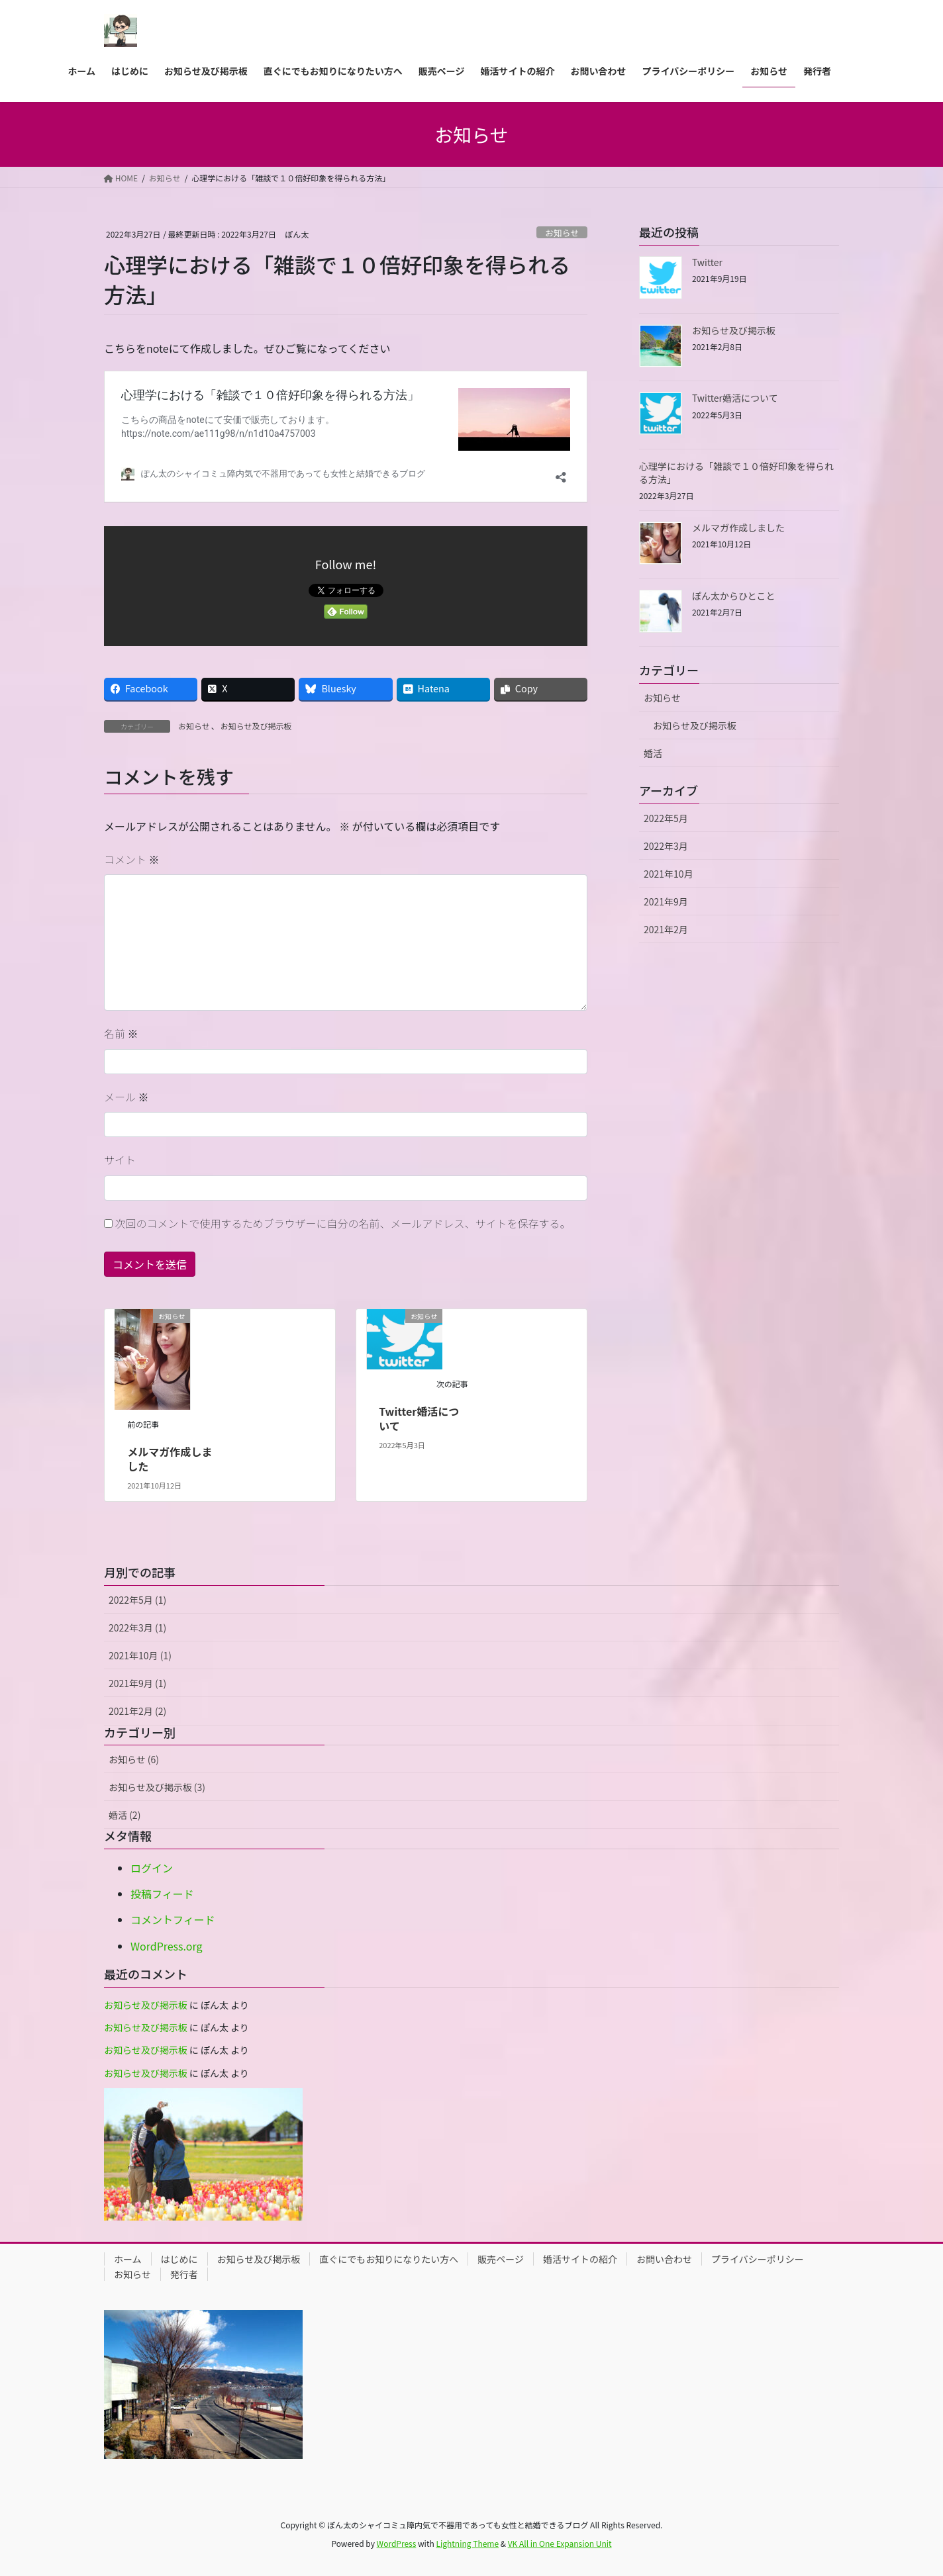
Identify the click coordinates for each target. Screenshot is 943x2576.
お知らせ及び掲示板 (256, 725)
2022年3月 (666, 845)
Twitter (707, 262)
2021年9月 (666, 901)
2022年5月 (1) (137, 1599)
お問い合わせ (664, 2259)
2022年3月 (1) (137, 1627)
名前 (121, 1033)
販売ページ (500, 2259)
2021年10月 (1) (140, 1655)
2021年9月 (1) (137, 1683)
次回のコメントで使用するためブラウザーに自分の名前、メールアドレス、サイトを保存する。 (343, 1223)
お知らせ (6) (134, 1759)
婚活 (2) (124, 1814)
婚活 (653, 753)
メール (126, 1097)
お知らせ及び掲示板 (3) (157, 1787)
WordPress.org (166, 1946)
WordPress (397, 2543)
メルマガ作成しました (169, 1459)
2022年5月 (666, 818)
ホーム (128, 2259)
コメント (132, 859)
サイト (120, 1160)
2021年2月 (666, 929)
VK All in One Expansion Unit (560, 2543)
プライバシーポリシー (757, 2259)
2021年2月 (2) (137, 1711)
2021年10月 (668, 873)
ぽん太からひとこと (733, 595)
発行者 (184, 2274)
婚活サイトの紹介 (580, 2259)
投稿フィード (162, 1894)
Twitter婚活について (419, 1418)
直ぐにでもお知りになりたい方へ (388, 2259)
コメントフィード (172, 1919)
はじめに (179, 2259)
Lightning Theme (467, 2543)
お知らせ (562, 232)
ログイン (151, 1868)
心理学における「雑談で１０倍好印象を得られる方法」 (736, 472)
